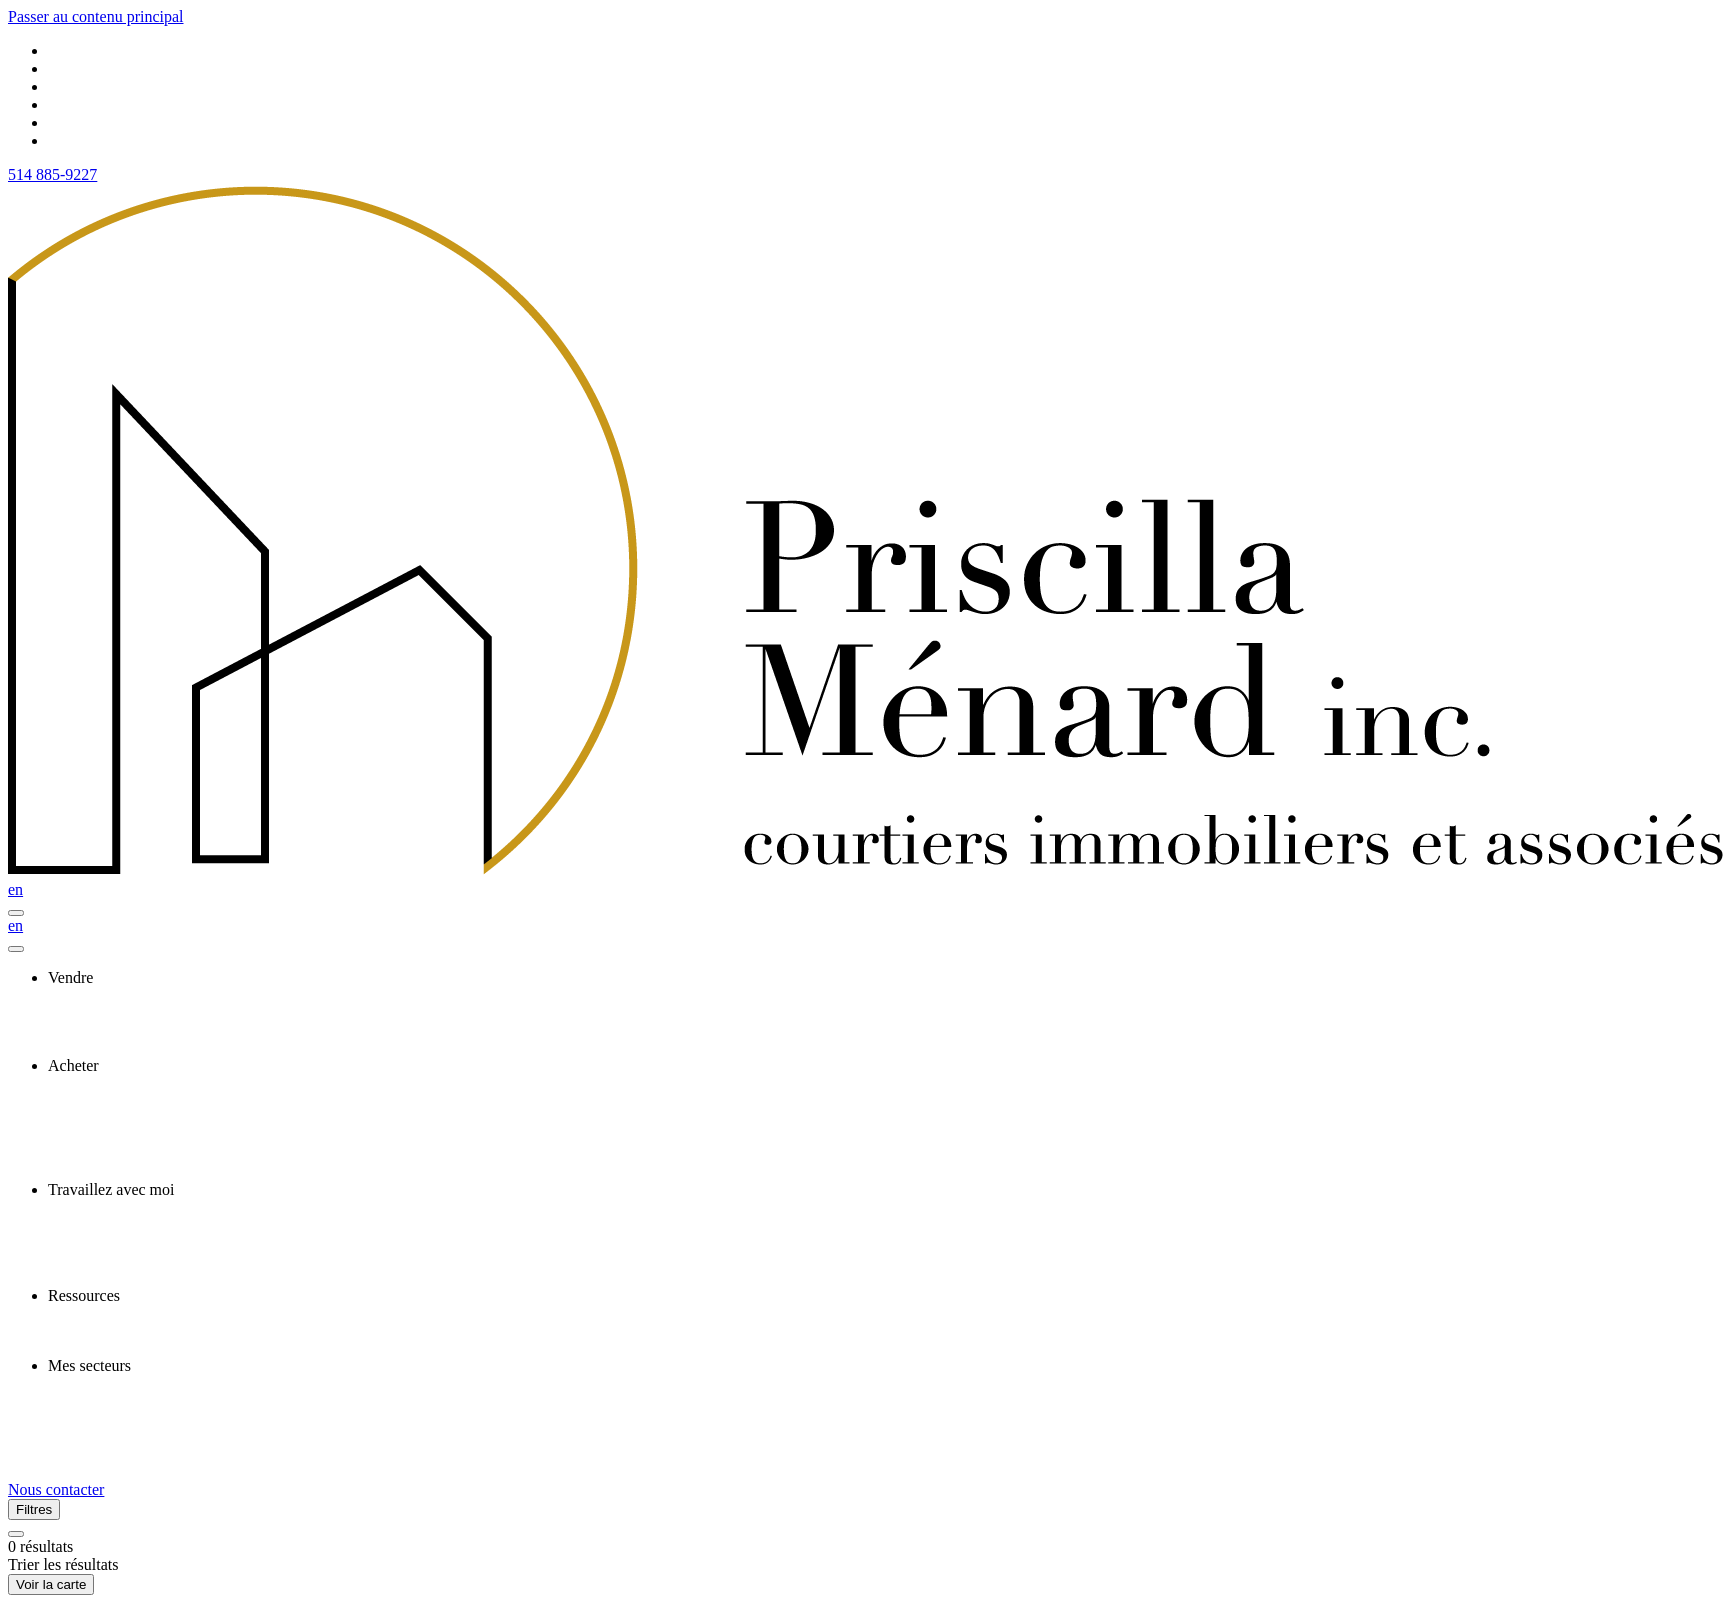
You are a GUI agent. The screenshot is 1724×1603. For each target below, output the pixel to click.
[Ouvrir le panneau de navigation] (16, 913)
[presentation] (882, 978)
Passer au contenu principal (96, 16)
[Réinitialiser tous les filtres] (16, 1534)
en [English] (15, 889)
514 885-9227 (52, 174)
